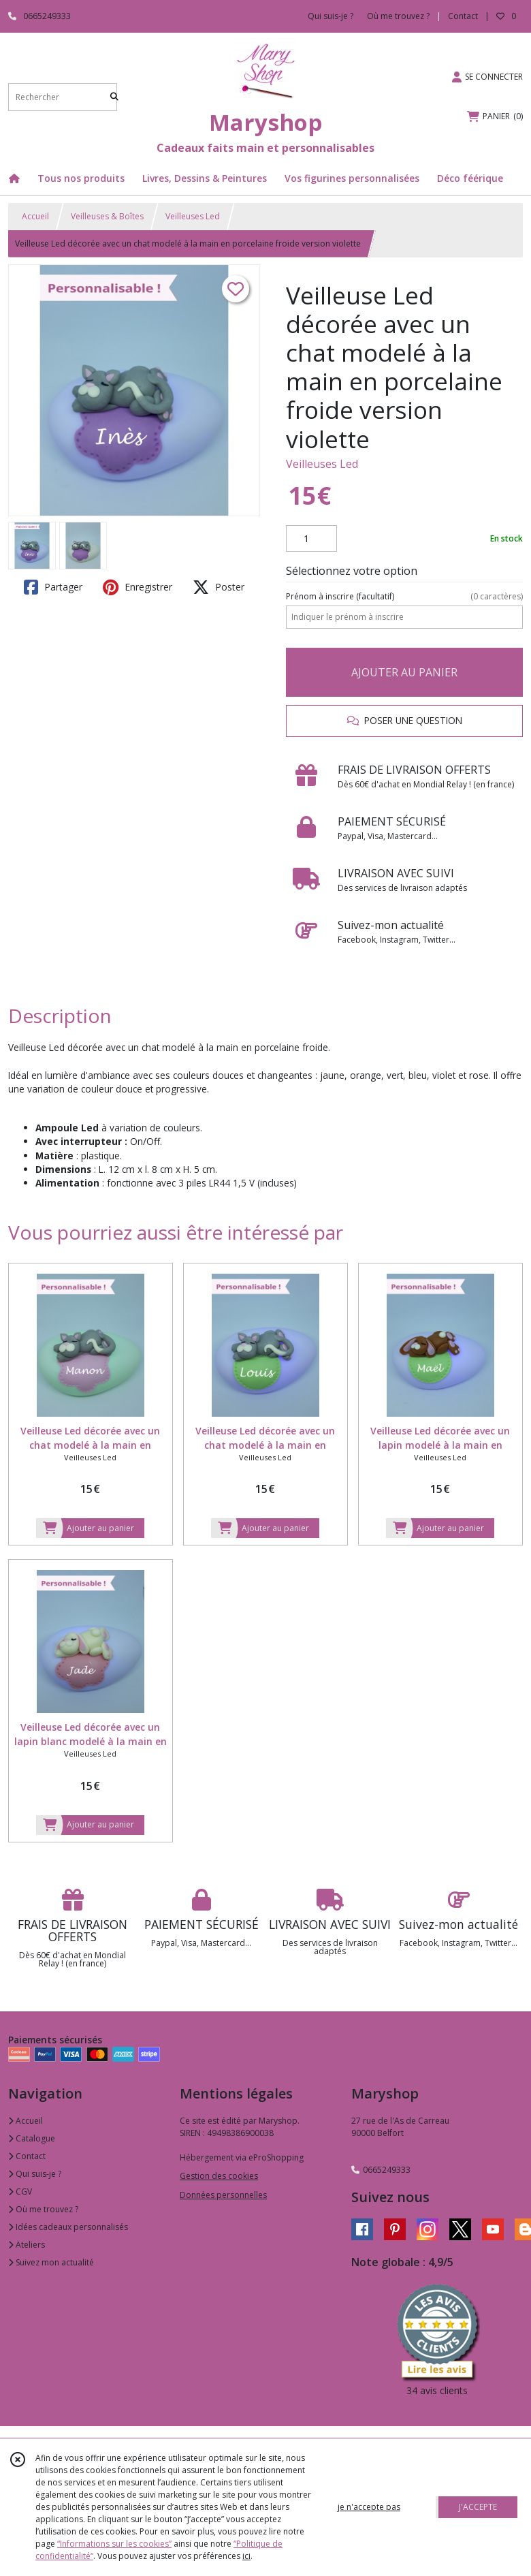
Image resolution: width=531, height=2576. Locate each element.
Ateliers (26, 2244)
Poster (218, 587)
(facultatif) (404, 597)
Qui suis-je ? (34, 2174)
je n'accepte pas (369, 2507)
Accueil (35, 216)
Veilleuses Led (192, 216)
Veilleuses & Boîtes (107, 216)
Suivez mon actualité (51, 2262)
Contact (463, 16)
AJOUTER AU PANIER (404, 672)
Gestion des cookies (219, 2176)
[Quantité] (311, 538)
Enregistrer (137, 587)
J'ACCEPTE (478, 2507)
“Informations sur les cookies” (114, 2543)
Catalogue (31, 2138)
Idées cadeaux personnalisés (68, 2227)
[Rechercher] (114, 97)
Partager (53, 587)
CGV (20, 2191)
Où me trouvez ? (43, 2209)
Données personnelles (223, 2195)
